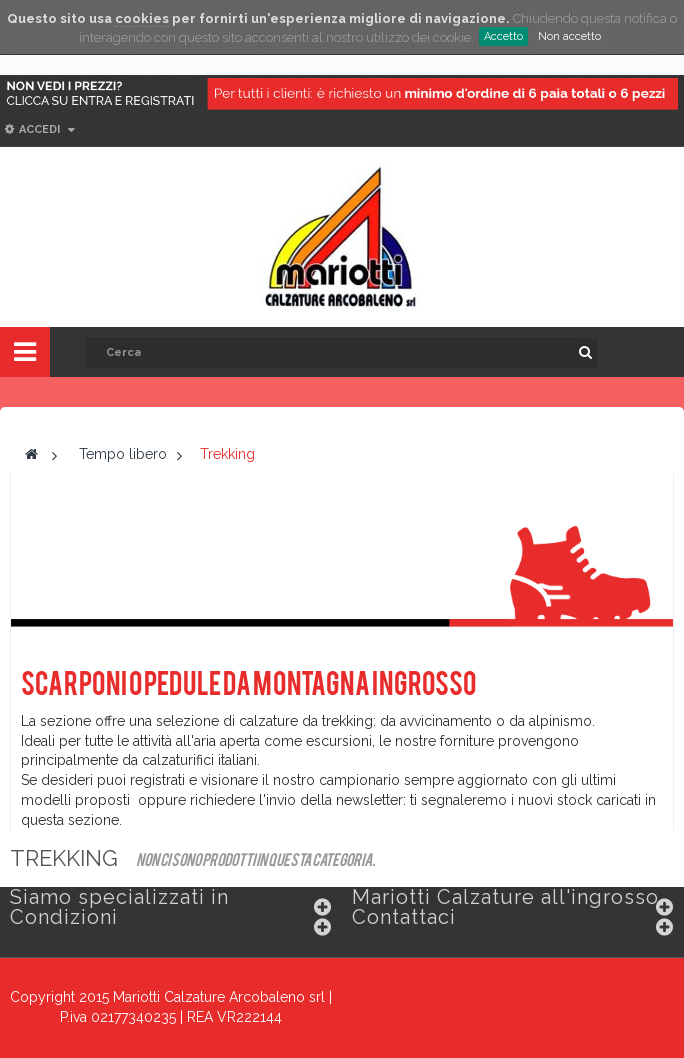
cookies (142, 18)
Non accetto (569, 36)
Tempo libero (123, 454)
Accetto (503, 36)
